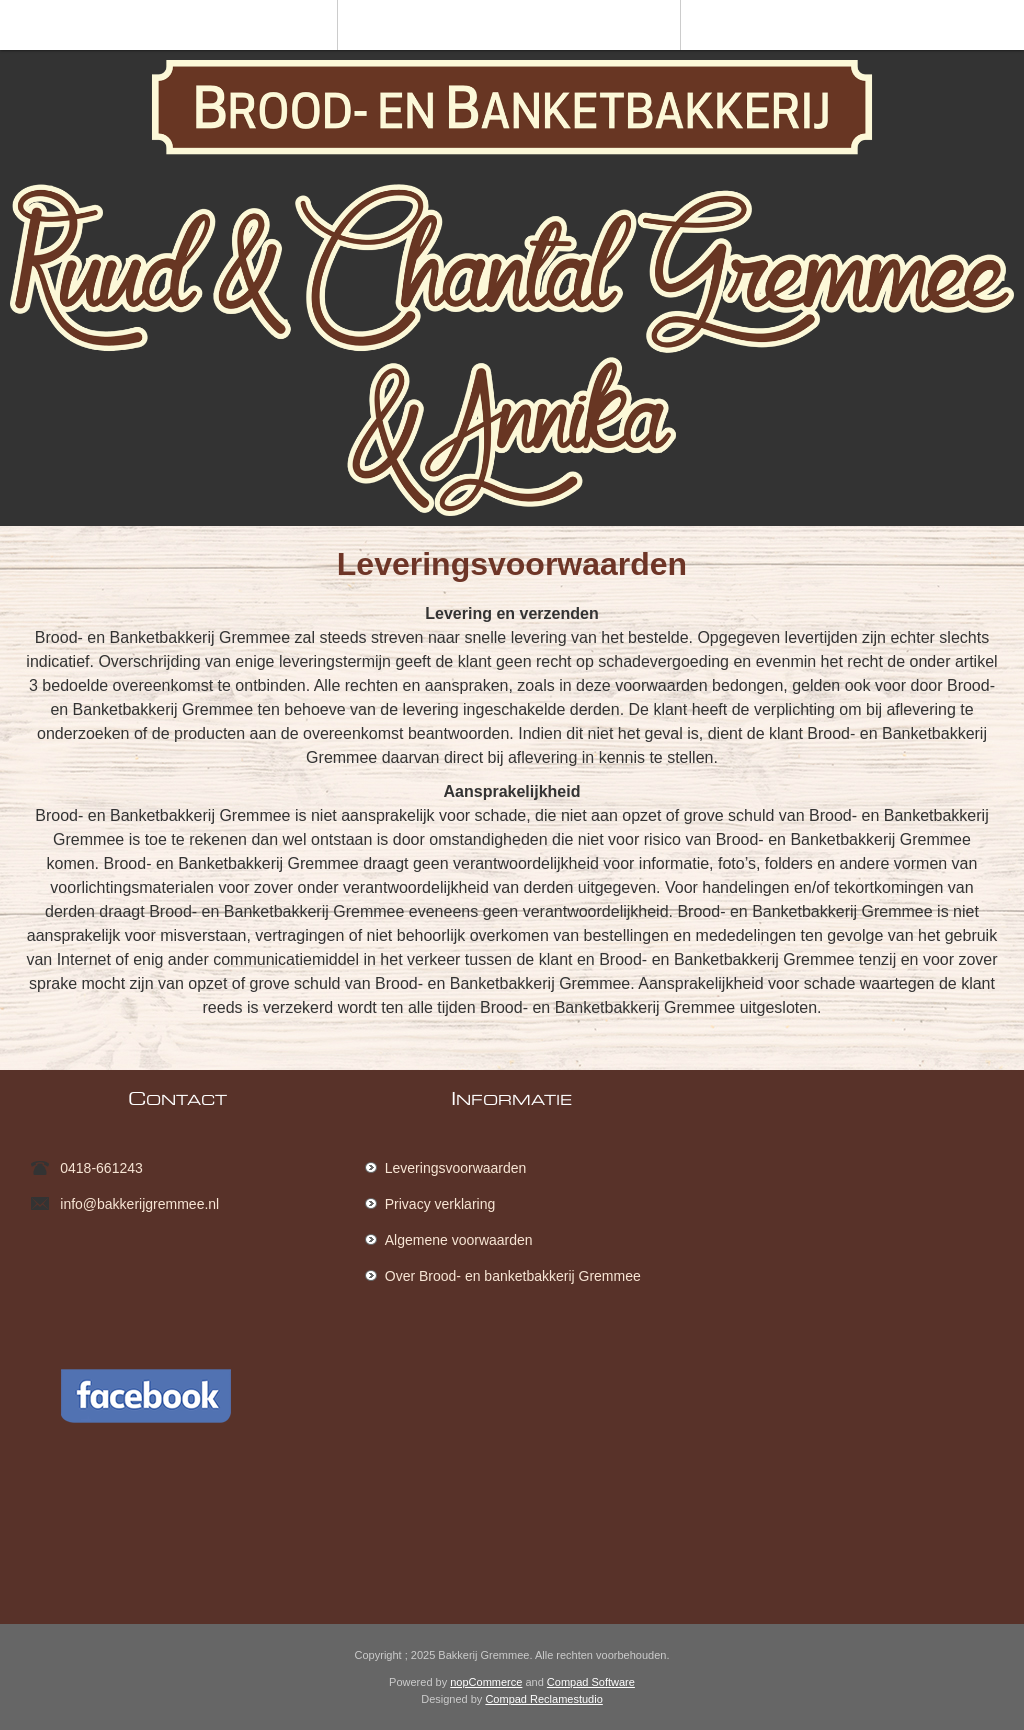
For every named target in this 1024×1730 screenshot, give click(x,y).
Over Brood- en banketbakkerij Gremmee (513, 1276)
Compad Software (591, 1682)
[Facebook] (161, 1469)
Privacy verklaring (440, 1204)
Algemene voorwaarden (459, 1240)
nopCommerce (486, 1682)
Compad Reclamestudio (543, 1699)
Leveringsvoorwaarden (456, 1168)
